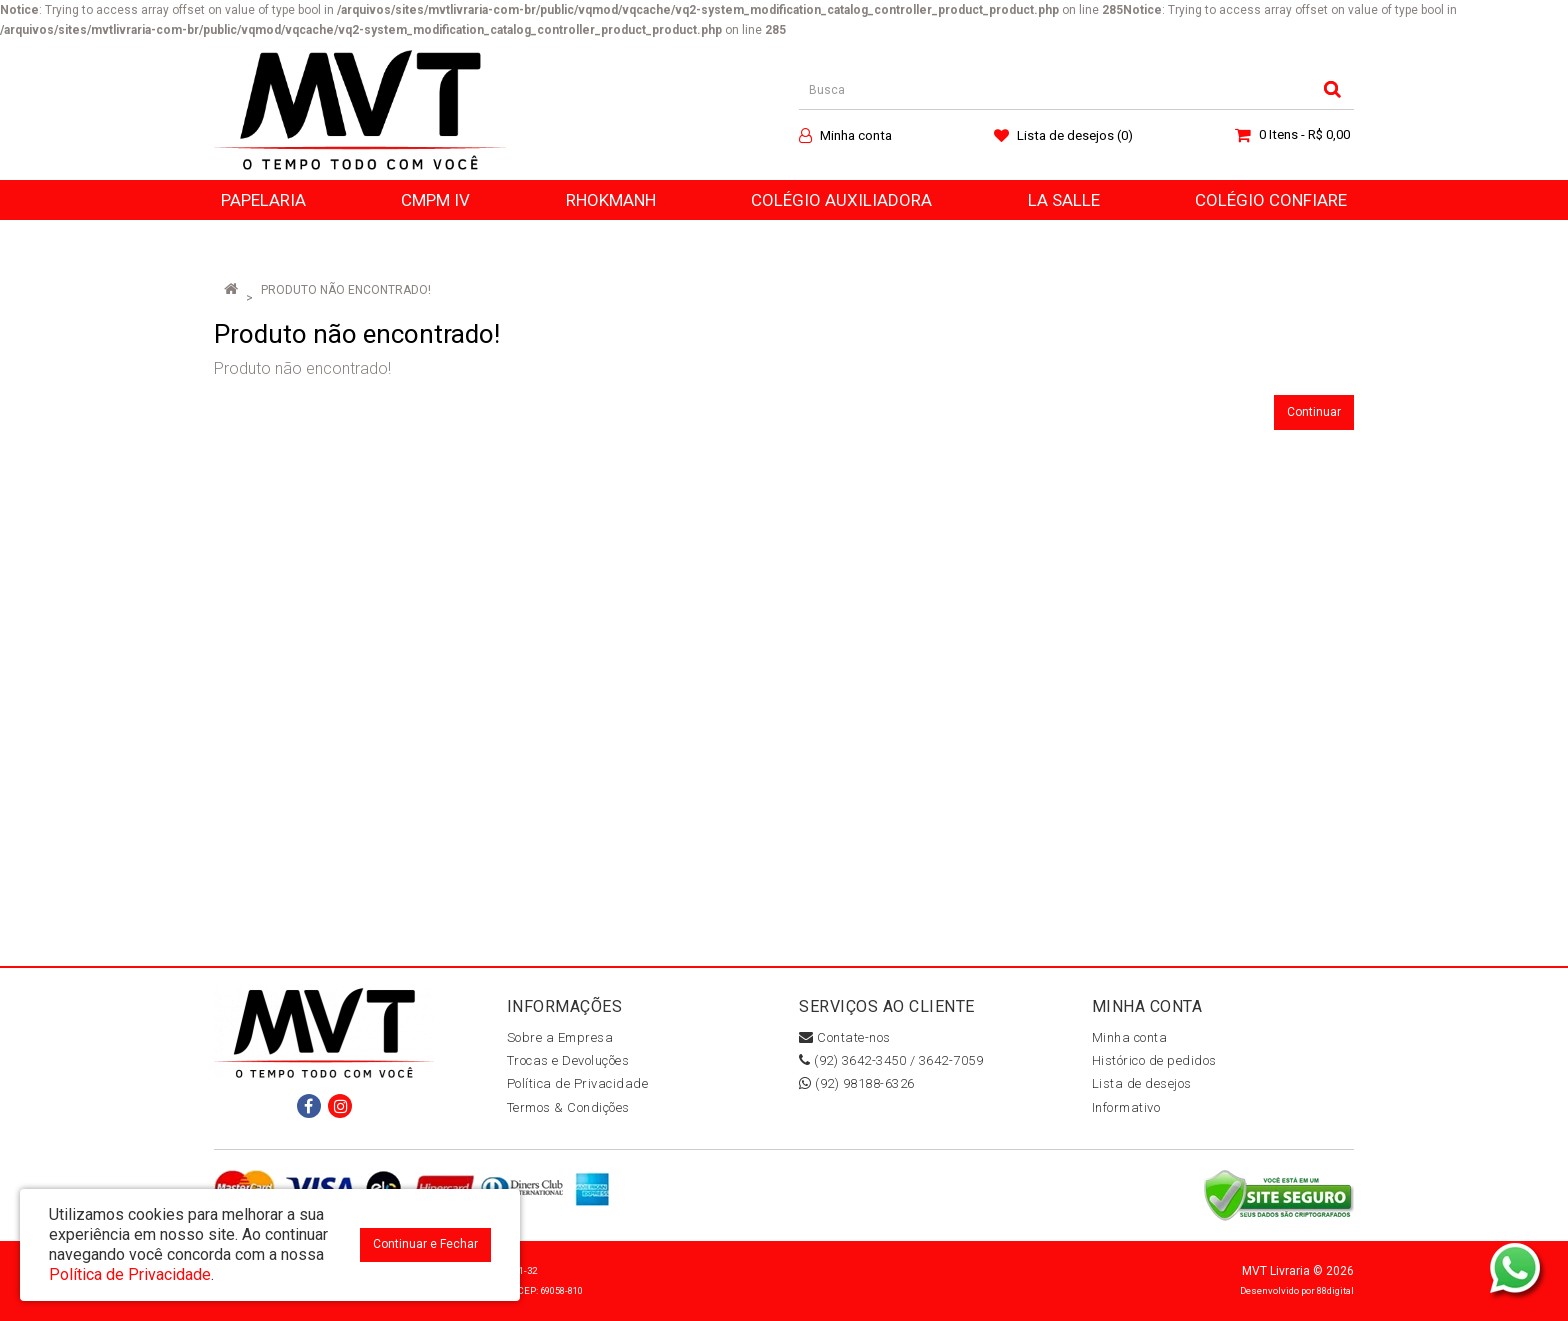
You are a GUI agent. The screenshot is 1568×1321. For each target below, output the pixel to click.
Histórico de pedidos (1154, 1060)
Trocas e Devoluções (568, 1060)
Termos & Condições (568, 1107)
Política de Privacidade (578, 1083)
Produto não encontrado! (346, 290)
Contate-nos (845, 1037)
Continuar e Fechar (425, 1244)
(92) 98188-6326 (857, 1083)
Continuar (1314, 412)
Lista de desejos (1142, 1083)
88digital (1335, 1290)
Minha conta (1130, 1037)
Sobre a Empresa (560, 1037)
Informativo (1126, 1107)
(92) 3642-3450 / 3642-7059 (891, 1060)
